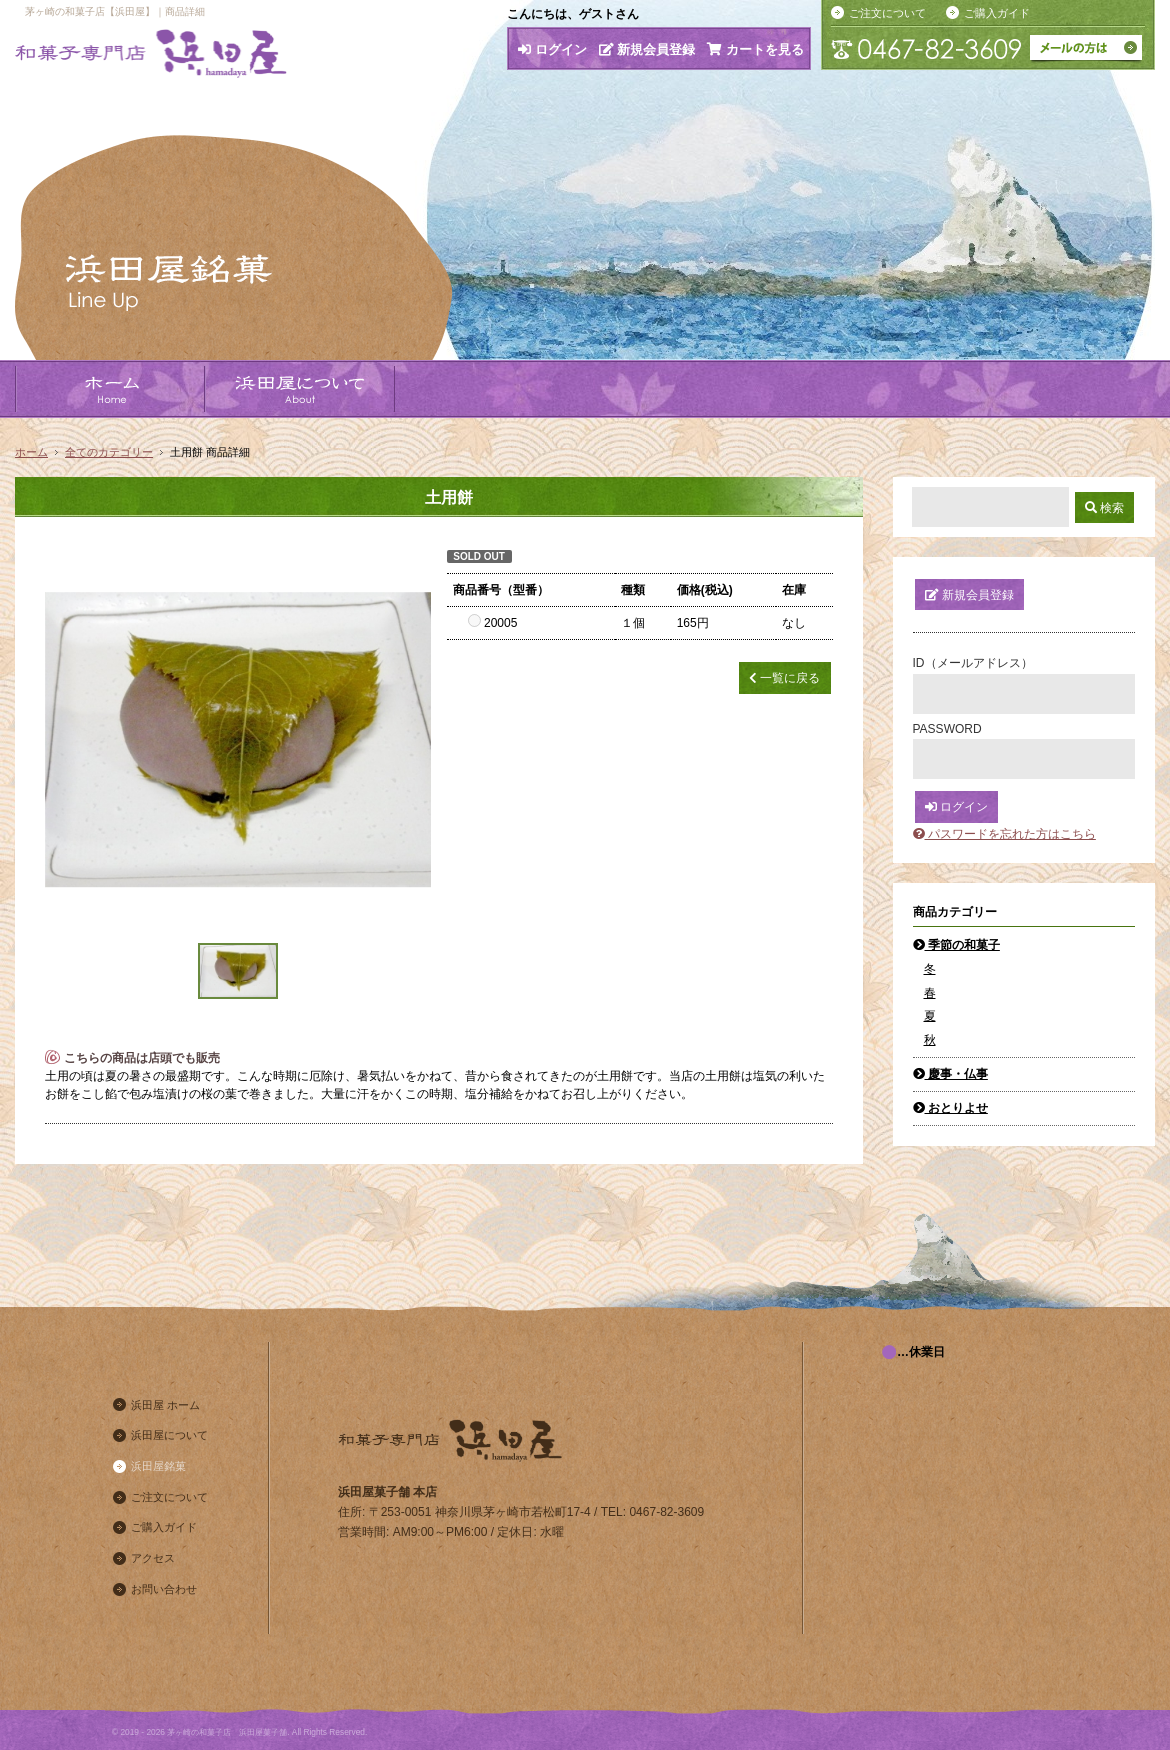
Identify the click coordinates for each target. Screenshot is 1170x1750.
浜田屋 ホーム (165, 1405)
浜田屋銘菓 (158, 1466)
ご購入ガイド (997, 13)
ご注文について (887, 13)
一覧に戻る (784, 678)
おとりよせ (950, 1108)
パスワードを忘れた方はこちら (1004, 834)
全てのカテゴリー (109, 452)
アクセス (153, 1558)
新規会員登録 (647, 49)
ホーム (31, 452)
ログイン (552, 49)
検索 (1104, 508)
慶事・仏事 (950, 1074)
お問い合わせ (164, 1589)
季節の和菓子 (956, 945)
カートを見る (755, 49)
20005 (493, 623)
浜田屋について (169, 1435)
